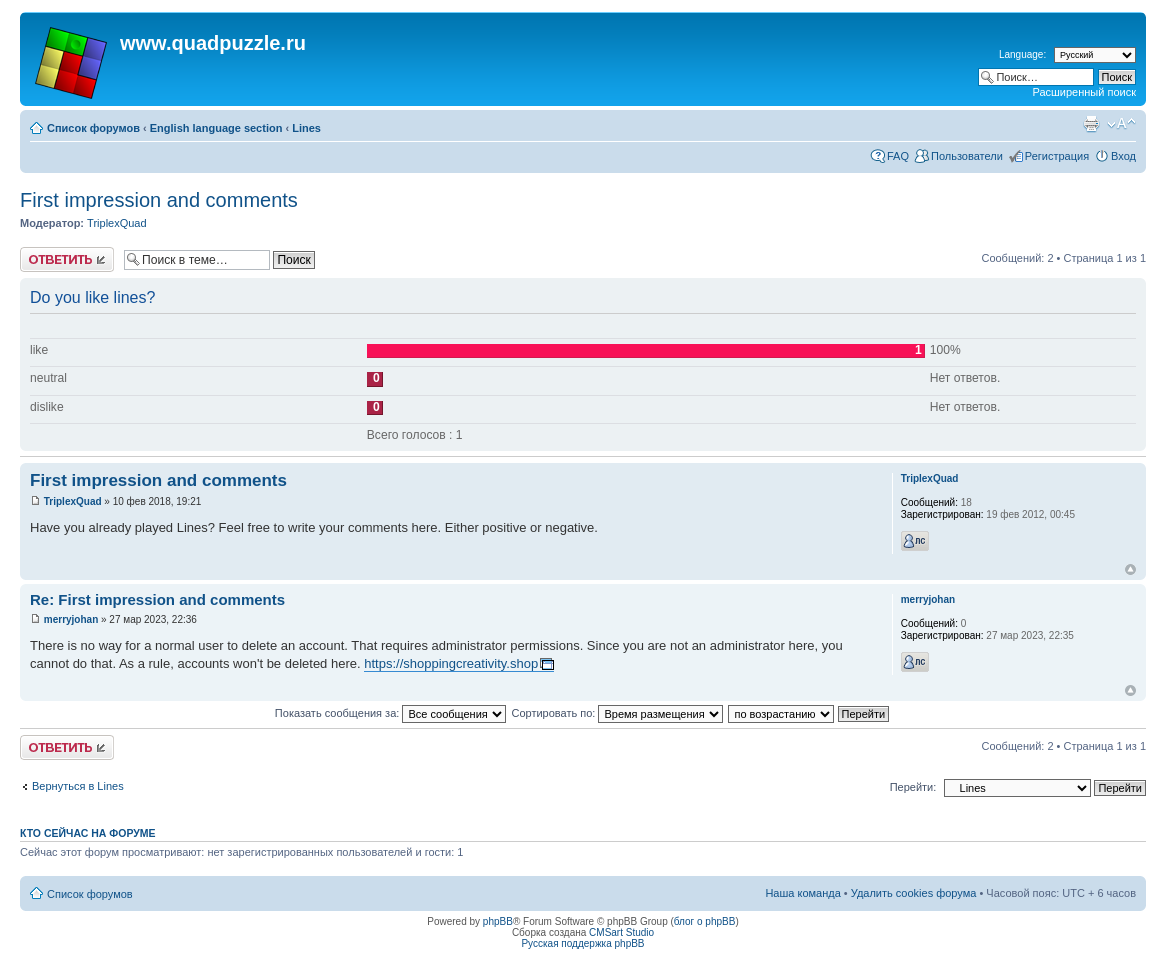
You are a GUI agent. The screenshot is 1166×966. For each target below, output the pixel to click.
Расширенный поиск (1084, 92)
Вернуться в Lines (78, 786)
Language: (1022, 54)
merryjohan (71, 619)
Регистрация (1057, 156)
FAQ (898, 156)
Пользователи (967, 156)
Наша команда (802, 893)
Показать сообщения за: (391, 713)
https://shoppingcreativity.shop (451, 663)
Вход (1123, 156)
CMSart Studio (621, 932)
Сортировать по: (617, 713)
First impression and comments (159, 200)
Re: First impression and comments (157, 599)
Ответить (67, 259)
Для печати (1091, 124)
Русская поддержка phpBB (582, 943)
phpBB (498, 921)
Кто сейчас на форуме (88, 833)
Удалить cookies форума (914, 893)
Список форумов (93, 128)
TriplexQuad (117, 223)
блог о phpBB (705, 921)
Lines (306, 128)
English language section (216, 128)
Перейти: (913, 787)
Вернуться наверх (1130, 569)
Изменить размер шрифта (1121, 124)
